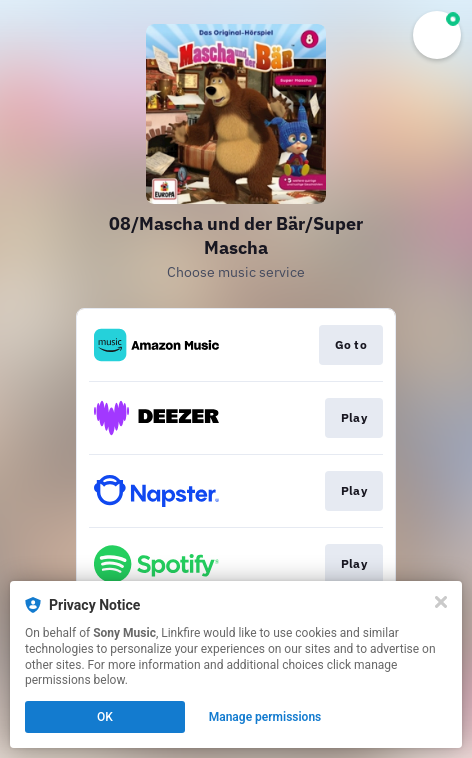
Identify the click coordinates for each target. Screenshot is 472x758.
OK (105, 717)
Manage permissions (265, 717)
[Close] (441, 602)
